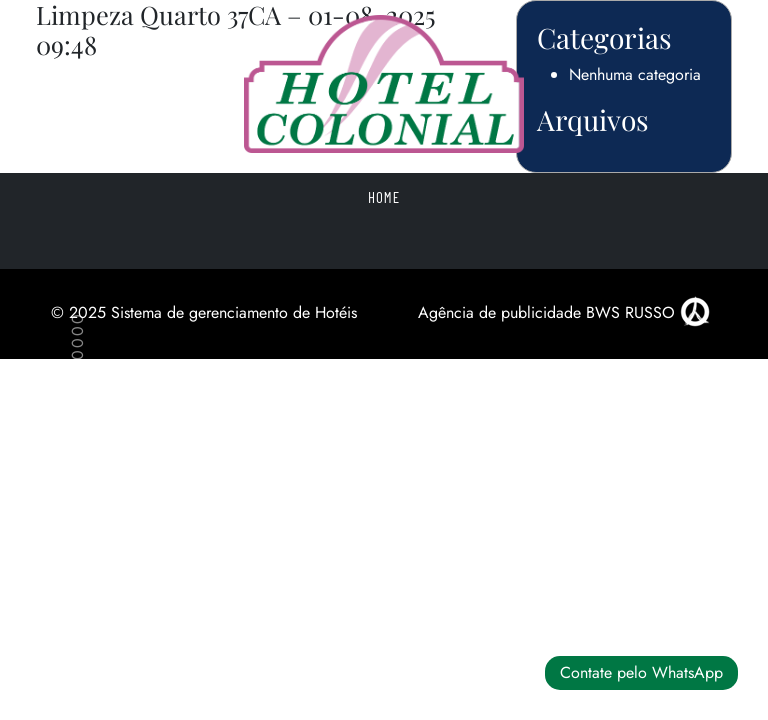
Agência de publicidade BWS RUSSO (564, 312)
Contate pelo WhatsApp (641, 672)
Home (384, 197)
